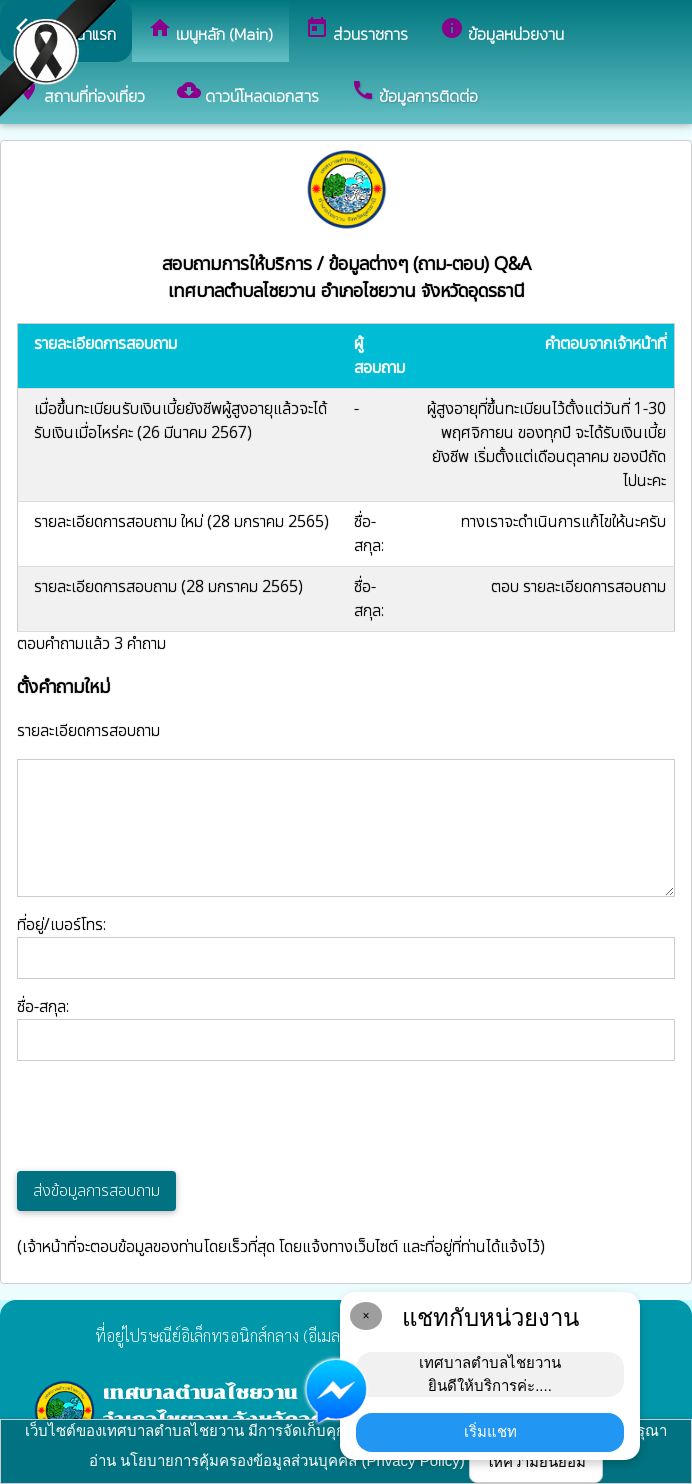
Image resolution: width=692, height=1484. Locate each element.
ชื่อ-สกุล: (346, 1028)
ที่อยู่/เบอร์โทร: (346, 946)
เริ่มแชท (490, 1431)
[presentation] (169, 1116)
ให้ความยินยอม (536, 1461)
